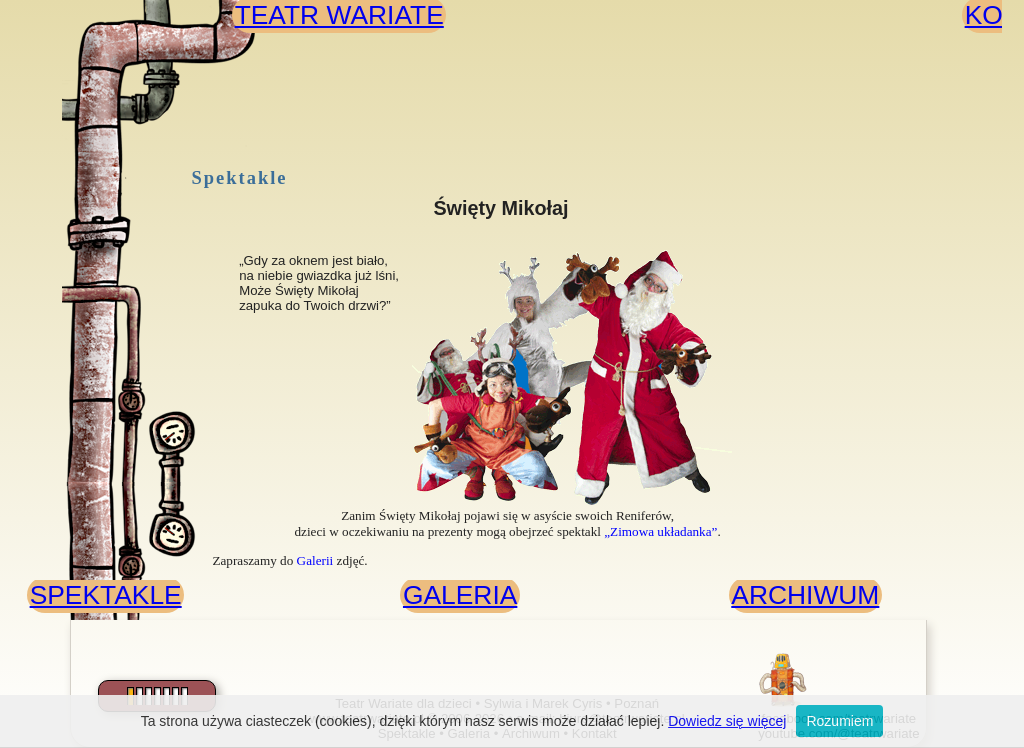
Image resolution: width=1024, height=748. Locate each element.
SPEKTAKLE (106, 595)
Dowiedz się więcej (727, 721)
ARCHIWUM (805, 595)
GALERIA (460, 595)
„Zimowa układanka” (660, 531)
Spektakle (240, 178)
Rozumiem (839, 721)
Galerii (315, 560)
